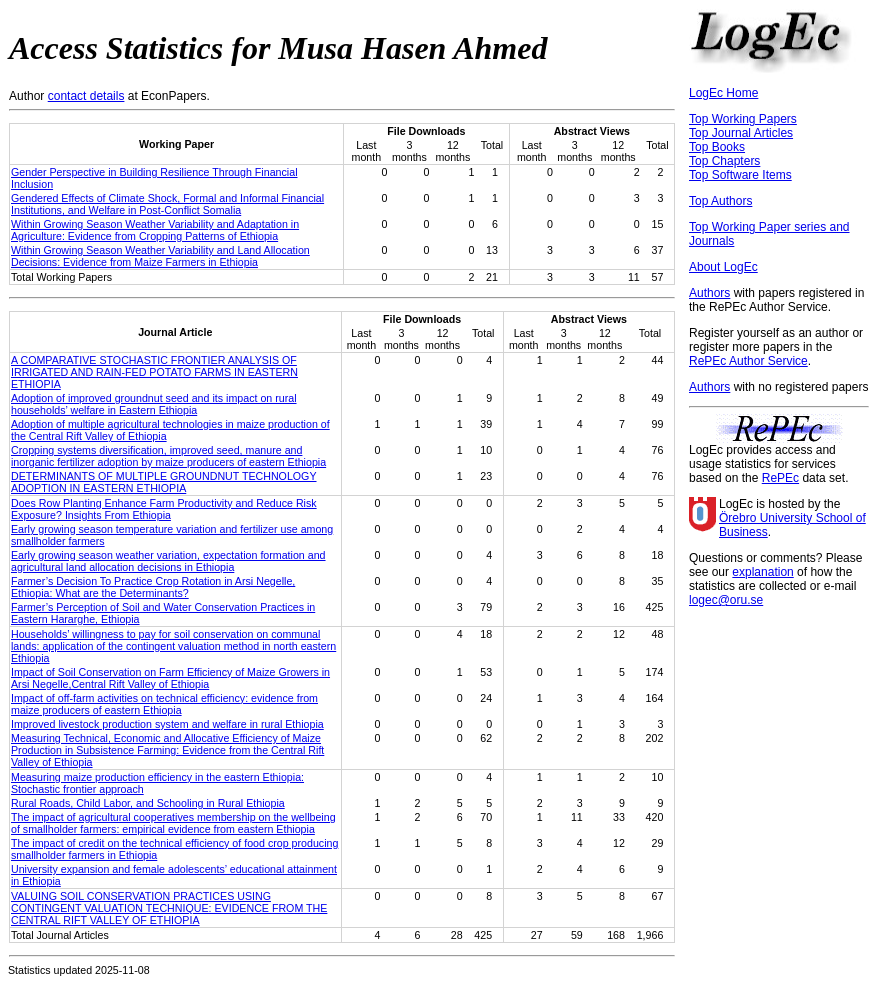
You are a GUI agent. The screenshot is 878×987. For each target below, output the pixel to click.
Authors (709, 293)
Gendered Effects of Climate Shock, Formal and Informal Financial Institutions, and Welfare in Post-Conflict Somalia (167, 204)
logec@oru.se (726, 600)
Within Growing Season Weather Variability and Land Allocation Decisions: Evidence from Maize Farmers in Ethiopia (160, 256)
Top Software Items (740, 175)
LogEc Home (723, 93)
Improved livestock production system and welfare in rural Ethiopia (167, 724)
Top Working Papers (743, 119)
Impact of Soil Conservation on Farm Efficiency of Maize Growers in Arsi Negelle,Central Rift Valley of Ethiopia (170, 678)
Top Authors (720, 201)
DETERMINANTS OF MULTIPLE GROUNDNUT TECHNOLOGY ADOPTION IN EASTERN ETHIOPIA (164, 482)
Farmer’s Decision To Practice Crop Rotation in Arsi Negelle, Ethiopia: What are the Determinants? (153, 587)
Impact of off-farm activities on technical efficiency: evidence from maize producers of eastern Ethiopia (164, 704)
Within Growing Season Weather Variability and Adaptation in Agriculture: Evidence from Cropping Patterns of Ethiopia (155, 230)
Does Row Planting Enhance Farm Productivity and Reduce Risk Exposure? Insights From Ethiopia (164, 509)
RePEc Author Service (748, 361)
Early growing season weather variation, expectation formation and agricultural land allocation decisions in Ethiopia (168, 561)
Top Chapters (724, 161)
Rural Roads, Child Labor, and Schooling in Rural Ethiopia (148, 803)
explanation (762, 572)
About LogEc (723, 267)
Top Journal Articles (741, 133)
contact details (86, 96)
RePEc (780, 478)
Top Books (717, 147)
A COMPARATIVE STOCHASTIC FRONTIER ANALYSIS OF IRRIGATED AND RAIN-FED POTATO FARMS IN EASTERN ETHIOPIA (154, 372)
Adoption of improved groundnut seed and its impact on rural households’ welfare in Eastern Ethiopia (154, 404)
